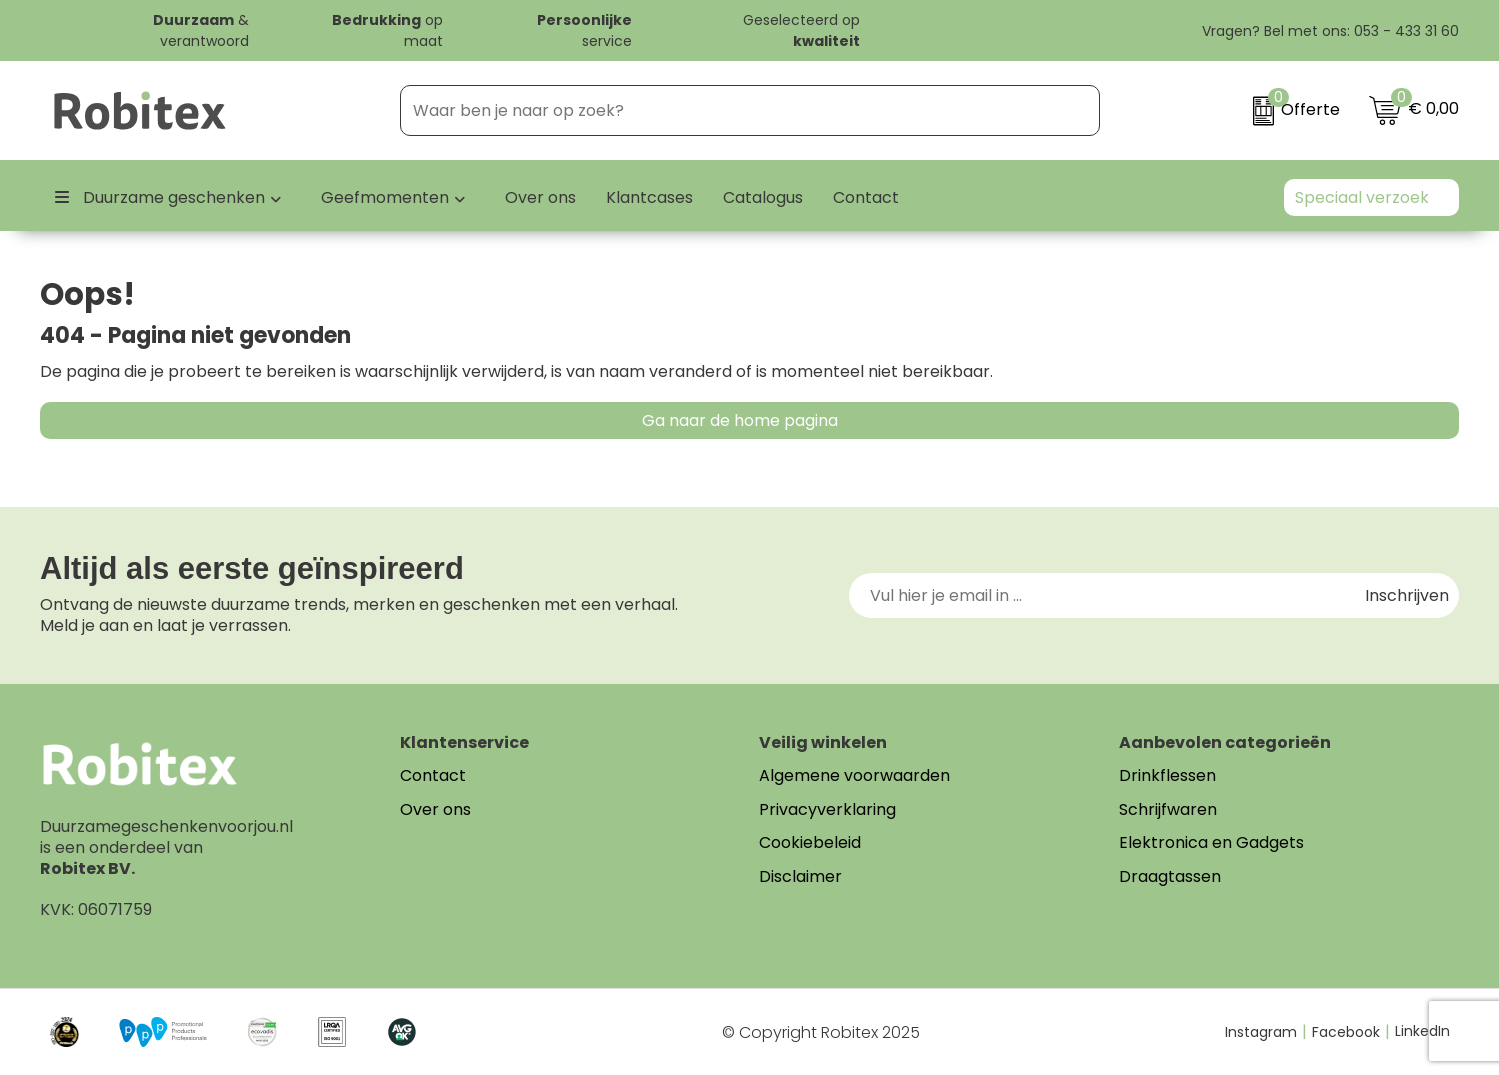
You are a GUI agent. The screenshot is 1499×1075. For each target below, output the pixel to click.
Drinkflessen (1167, 775)
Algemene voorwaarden (854, 775)
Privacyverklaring (827, 809)
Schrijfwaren (1168, 809)
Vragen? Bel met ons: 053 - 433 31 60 (1319, 31)
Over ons (435, 809)
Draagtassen (1170, 876)
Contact (433, 775)
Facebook (1351, 1032)
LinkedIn (1422, 1031)
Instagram (1266, 1032)
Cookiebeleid (810, 842)
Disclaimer (800, 876)
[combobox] (726, 110)
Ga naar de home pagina (740, 420)
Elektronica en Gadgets (1211, 842)
